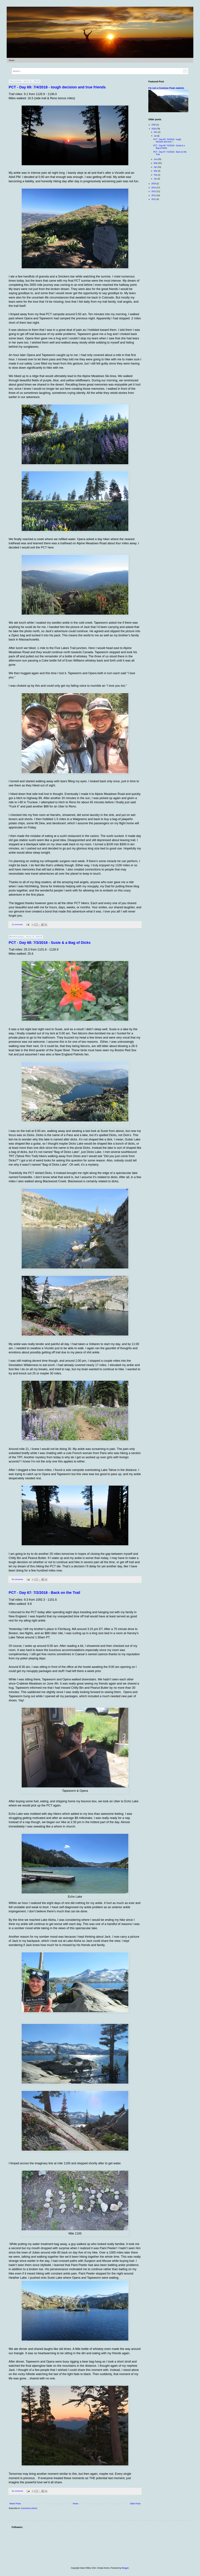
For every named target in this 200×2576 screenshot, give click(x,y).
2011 (154, 199)
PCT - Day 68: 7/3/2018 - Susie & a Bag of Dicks (50, 942)
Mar (156, 171)
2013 (154, 191)
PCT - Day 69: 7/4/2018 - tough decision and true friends (57, 87)
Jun (156, 159)
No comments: (18, 1579)
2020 (154, 125)
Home (11, 60)
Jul (155, 136)
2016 (154, 183)
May (156, 163)
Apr (156, 167)
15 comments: (18, 924)
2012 (154, 195)
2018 (154, 129)
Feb (156, 175)
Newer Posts (15, 2503)
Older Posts (135, 2503)
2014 (154, 187)
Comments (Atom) (29, 2508)
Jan (156, 179)
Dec (156, 132)
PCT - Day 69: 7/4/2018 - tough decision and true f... (167, 140)
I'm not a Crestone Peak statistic (166, 88)
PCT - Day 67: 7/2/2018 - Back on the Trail (44, 1592)
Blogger (125, 2568)
